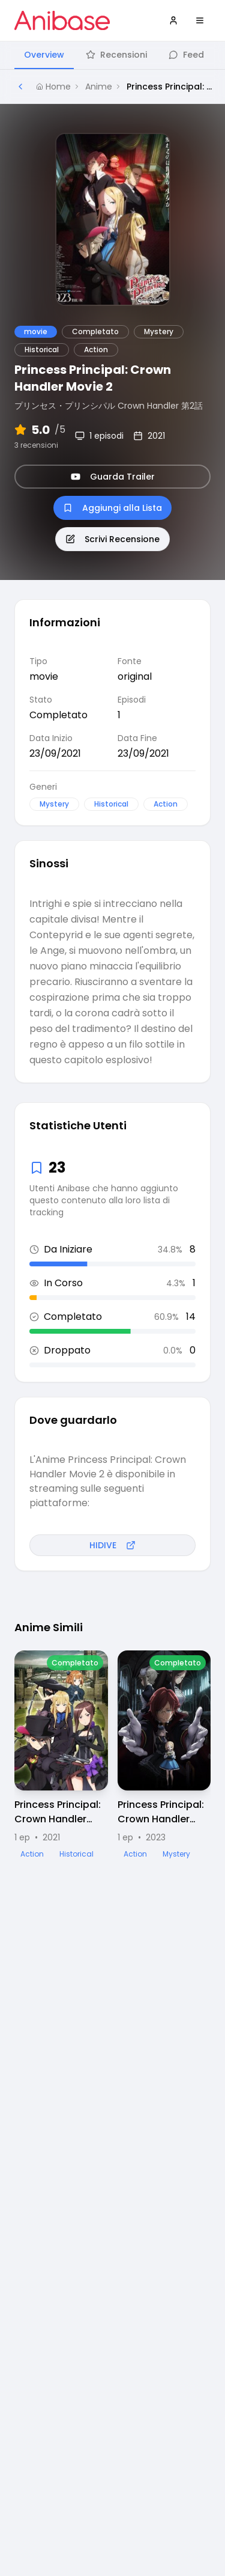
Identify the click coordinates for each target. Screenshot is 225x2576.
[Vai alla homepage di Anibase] (62, 20)
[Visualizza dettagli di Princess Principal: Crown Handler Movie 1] (61, 1755)
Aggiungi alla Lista (112, 508)
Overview (44, 55)
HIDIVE (112, 1545)
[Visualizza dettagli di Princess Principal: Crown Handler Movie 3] (164, 1755)
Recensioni (116, 55)
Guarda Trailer (113, 477)
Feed (186, 55)
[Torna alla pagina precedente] (20, 86)
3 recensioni (36, 445)
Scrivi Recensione (112, 539)
